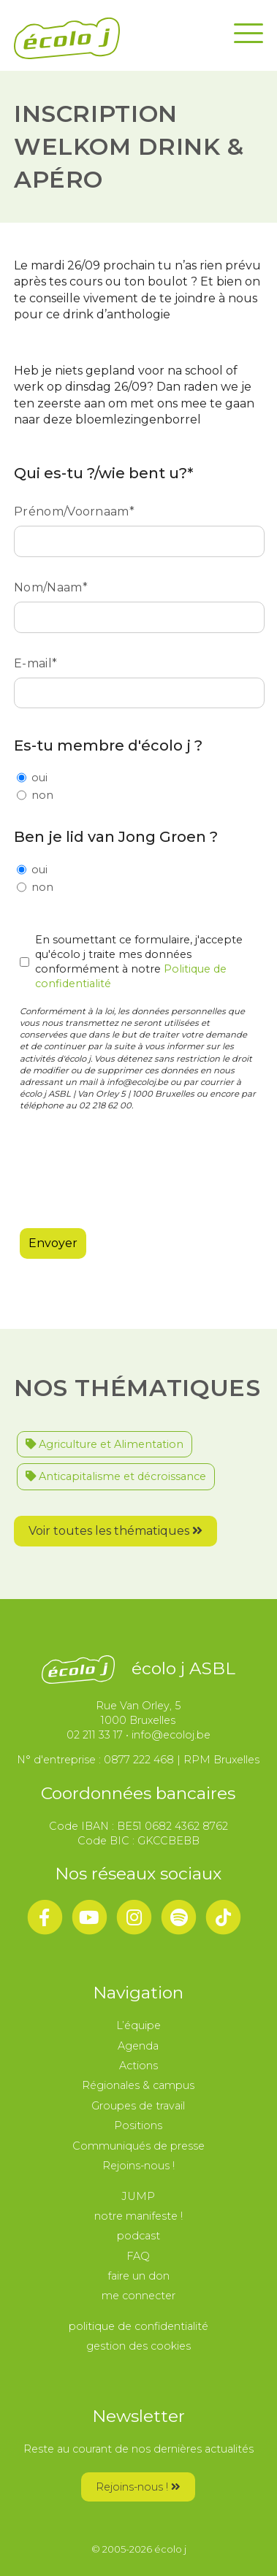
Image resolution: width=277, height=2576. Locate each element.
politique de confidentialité (138, 2326)
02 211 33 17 (95, 1734)
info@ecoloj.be (171, 1734)
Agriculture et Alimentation (104, 1444)
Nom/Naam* (138, 602)
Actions (138, 2065)
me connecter (138, 2295)
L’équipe (138, 2025)
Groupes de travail (138, 2105)
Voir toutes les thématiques (115, 1531)
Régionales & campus (138, 2085)
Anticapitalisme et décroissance (116, 1476)
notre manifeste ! (138, 2216)
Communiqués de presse (138, 2146)
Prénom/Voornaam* (138, 526)
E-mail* (138, 677)
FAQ (138, 2256)
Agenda (138, 2045)
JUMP (138, 2196)
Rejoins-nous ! (138, 2165)
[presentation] (131, 1164)
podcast (138, 2235)
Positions (138, 2125)
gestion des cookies (138, 2346)
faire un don (138, 2275)
